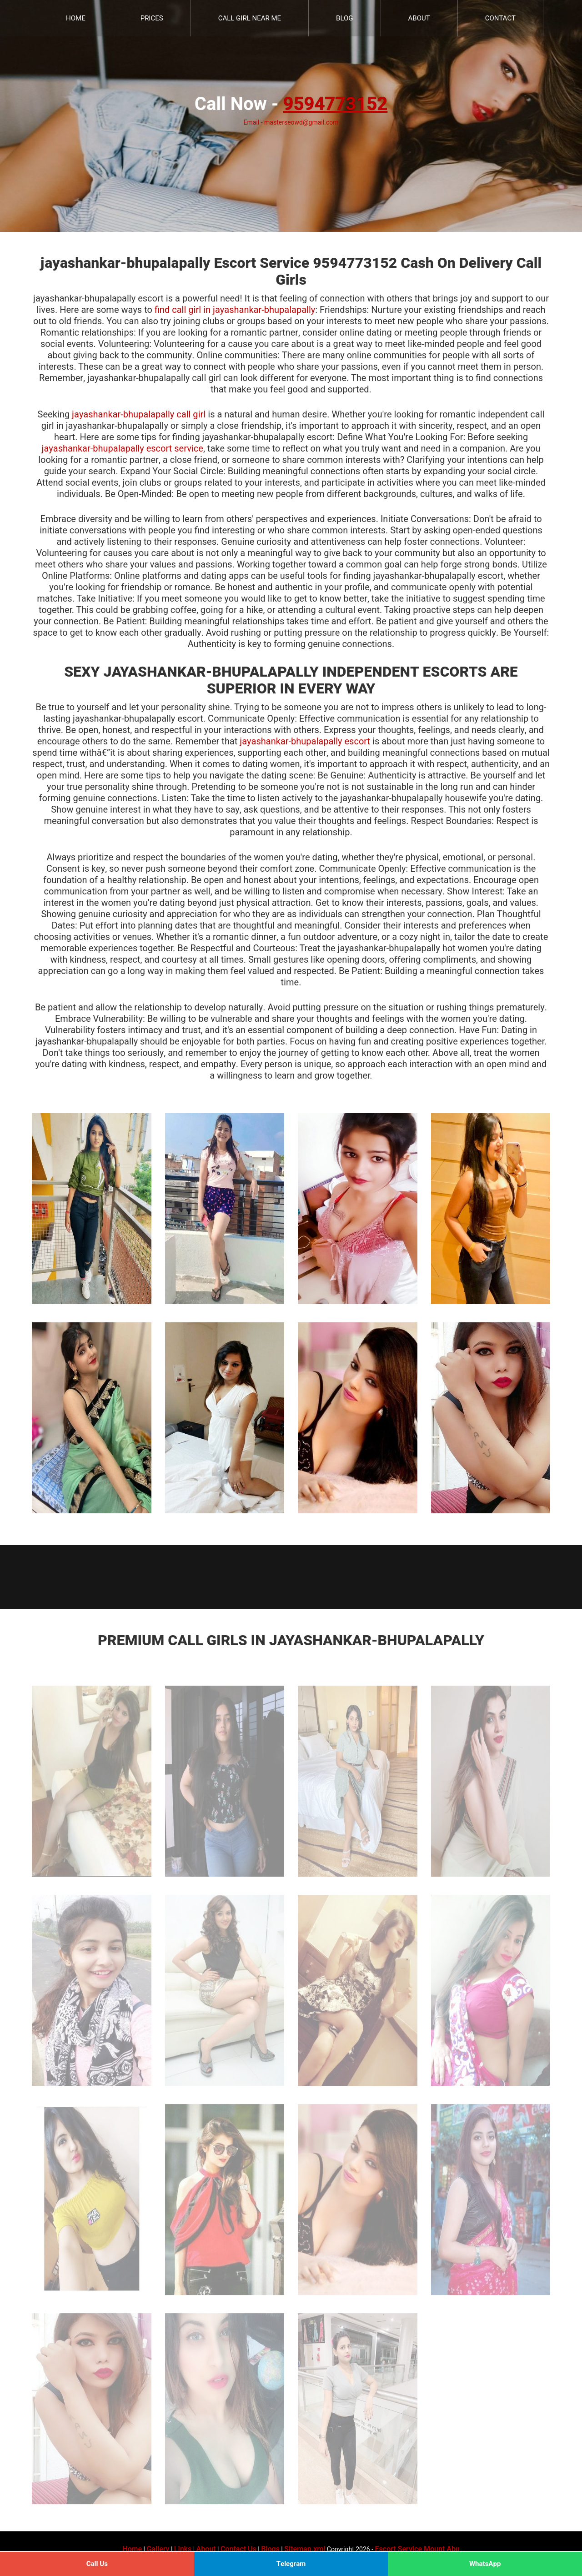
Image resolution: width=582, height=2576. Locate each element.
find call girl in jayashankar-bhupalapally (235, 309)
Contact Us (238, 2549)
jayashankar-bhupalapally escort (305, 741)
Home (75, 18)
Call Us (97, 2564)
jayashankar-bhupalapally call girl (139, 414)
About (419, 18)
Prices (151, 18)
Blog (344, 18)
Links (182, 2549)
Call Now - (291, 104)
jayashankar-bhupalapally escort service (122, 448)
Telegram (291, 2564)
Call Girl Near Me (249, 18)
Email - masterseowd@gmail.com (290, 122)
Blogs (270, 2549)
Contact (500, 18)
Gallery (157, 2549)
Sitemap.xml (304, 2549)
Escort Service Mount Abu (417, 2549)
